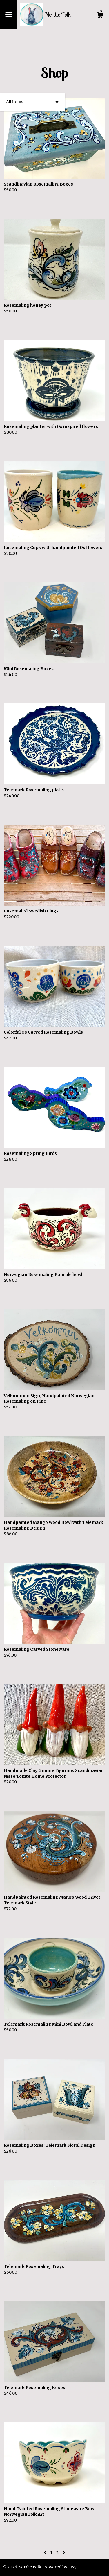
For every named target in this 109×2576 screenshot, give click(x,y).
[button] (32, 102)
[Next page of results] (64, 2553)
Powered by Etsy (60, 2567)
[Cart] (100, 16)
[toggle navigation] (8, 14)
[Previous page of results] (45, 2553)
